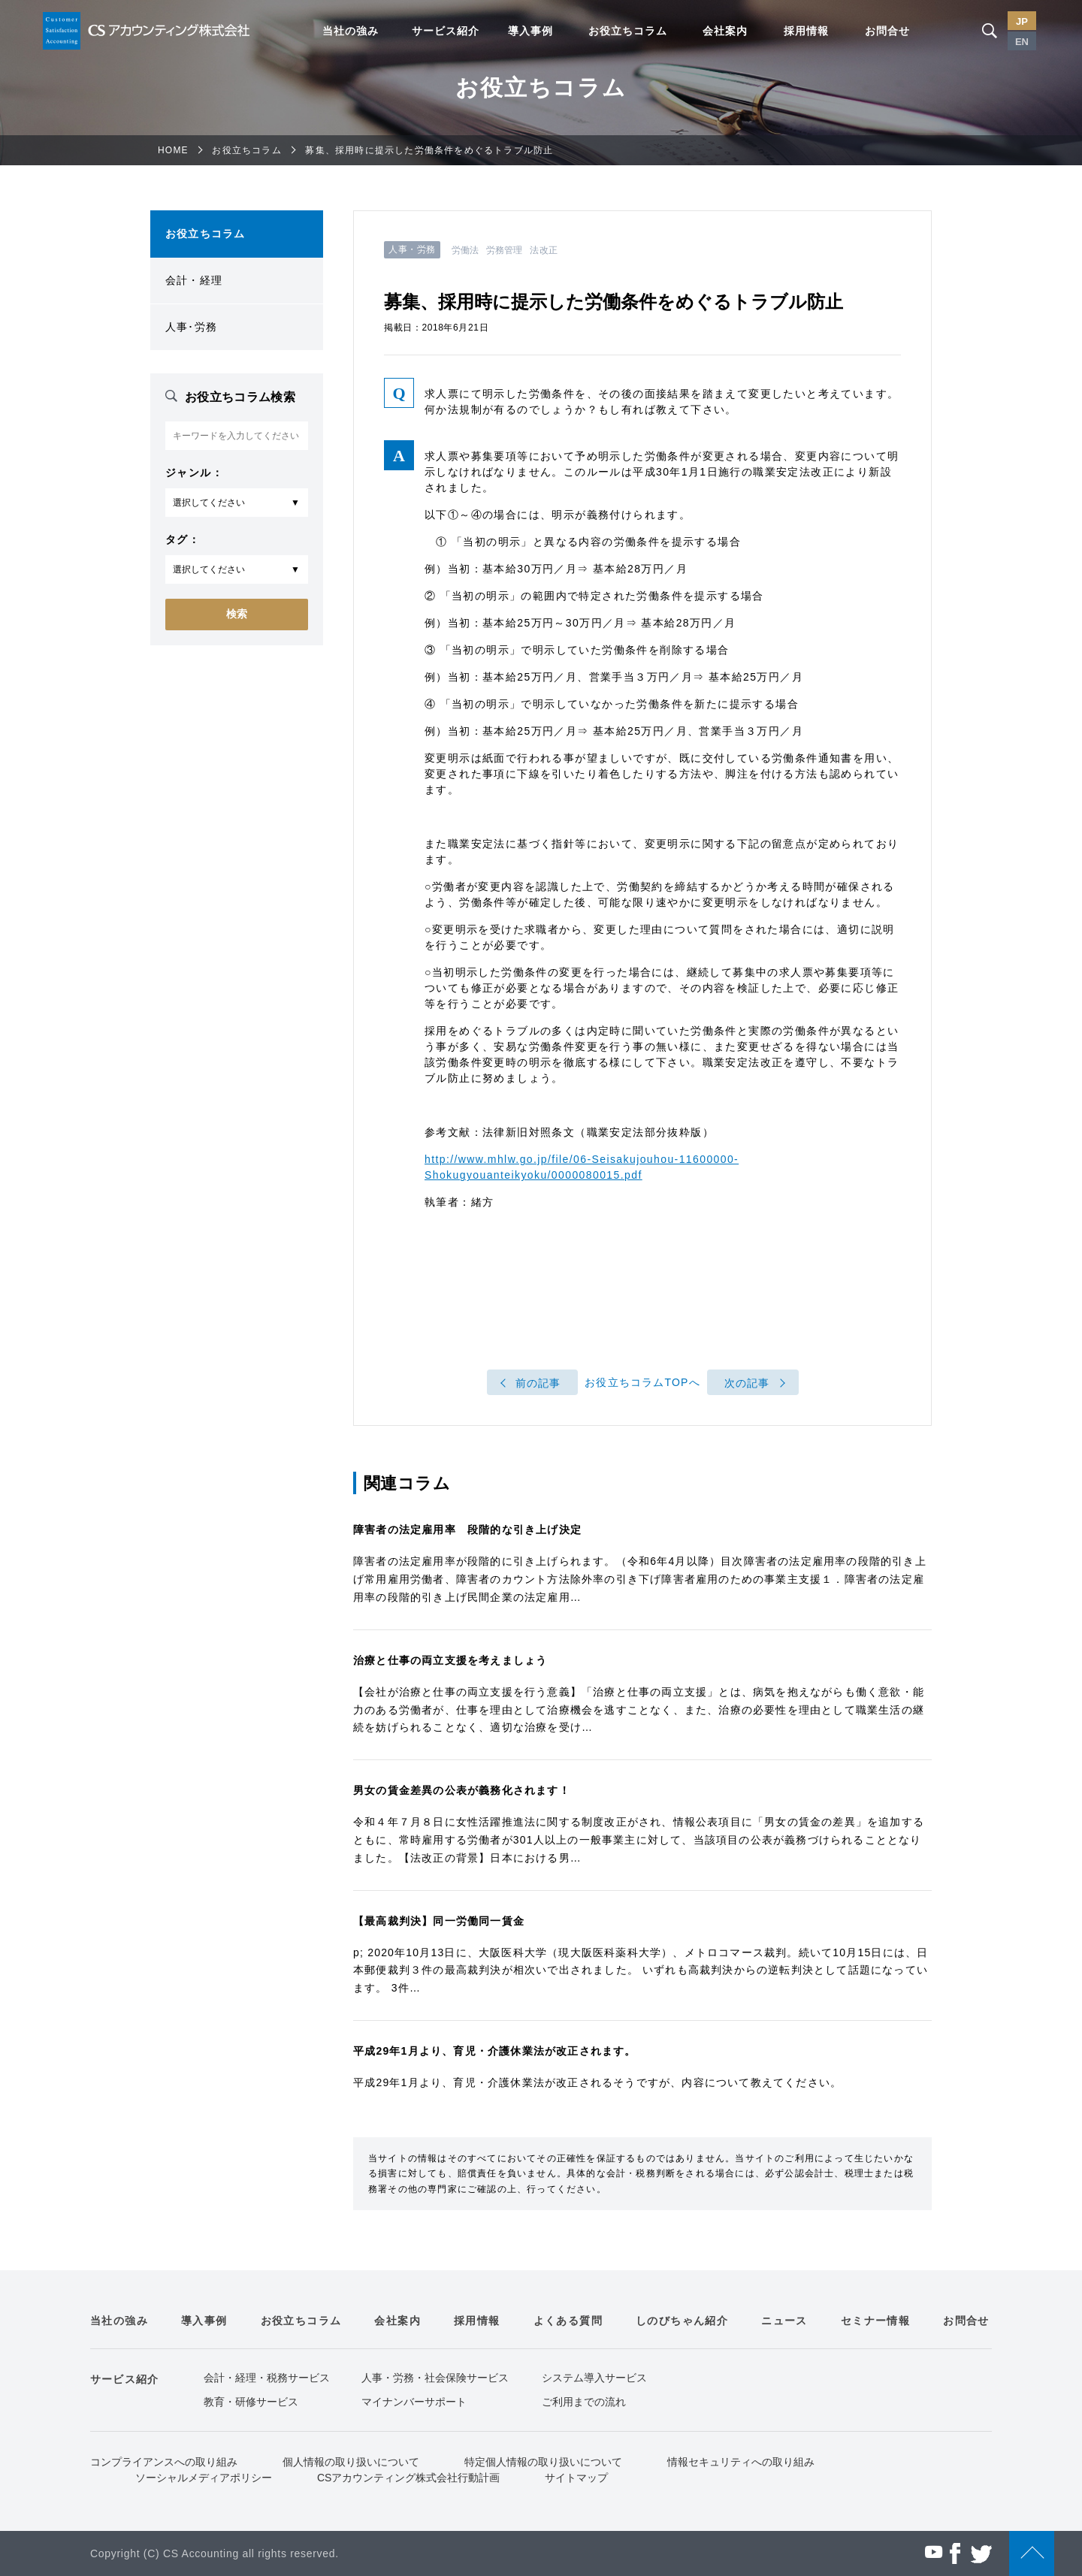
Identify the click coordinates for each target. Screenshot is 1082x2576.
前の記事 (538, 1383)
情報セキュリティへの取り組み (741, 2462)
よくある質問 (568, 2320)
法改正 (543, 250)
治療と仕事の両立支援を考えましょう (450, 1660)
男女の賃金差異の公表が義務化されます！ (461, 1790)
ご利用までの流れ (584, 2402)
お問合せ (887, 31)
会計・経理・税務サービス (267, 2378)
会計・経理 (193, 280)
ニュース (784, 2320)
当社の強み (350, 31)
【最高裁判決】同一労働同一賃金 (438, 1921)
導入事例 (530, 31)
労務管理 (504, 250)
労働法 (465, 250)
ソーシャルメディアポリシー (203, 2478)
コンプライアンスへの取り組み (163, 2462)
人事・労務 (412, 249)
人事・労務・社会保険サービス (435, 2378)
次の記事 (747, 1383)
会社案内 (725, 31)
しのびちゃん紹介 (682, 2320)
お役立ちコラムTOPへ (642, 1383)
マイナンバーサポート (414, 2402)
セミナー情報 (875, 2320)
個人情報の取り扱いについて (351, 2462)
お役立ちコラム (627, 31)
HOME (173, 150)
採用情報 (806, 31)
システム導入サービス (594, 2378)
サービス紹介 (445, 31)
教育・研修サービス (251, 2402)
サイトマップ (576, 2478)
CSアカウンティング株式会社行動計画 (408, 2478)
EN (1022, 41)
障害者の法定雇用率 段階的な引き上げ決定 (467, 1530)
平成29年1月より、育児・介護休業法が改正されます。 (494, 2051)
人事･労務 (191, 327)
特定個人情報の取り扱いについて (543, 2462)
